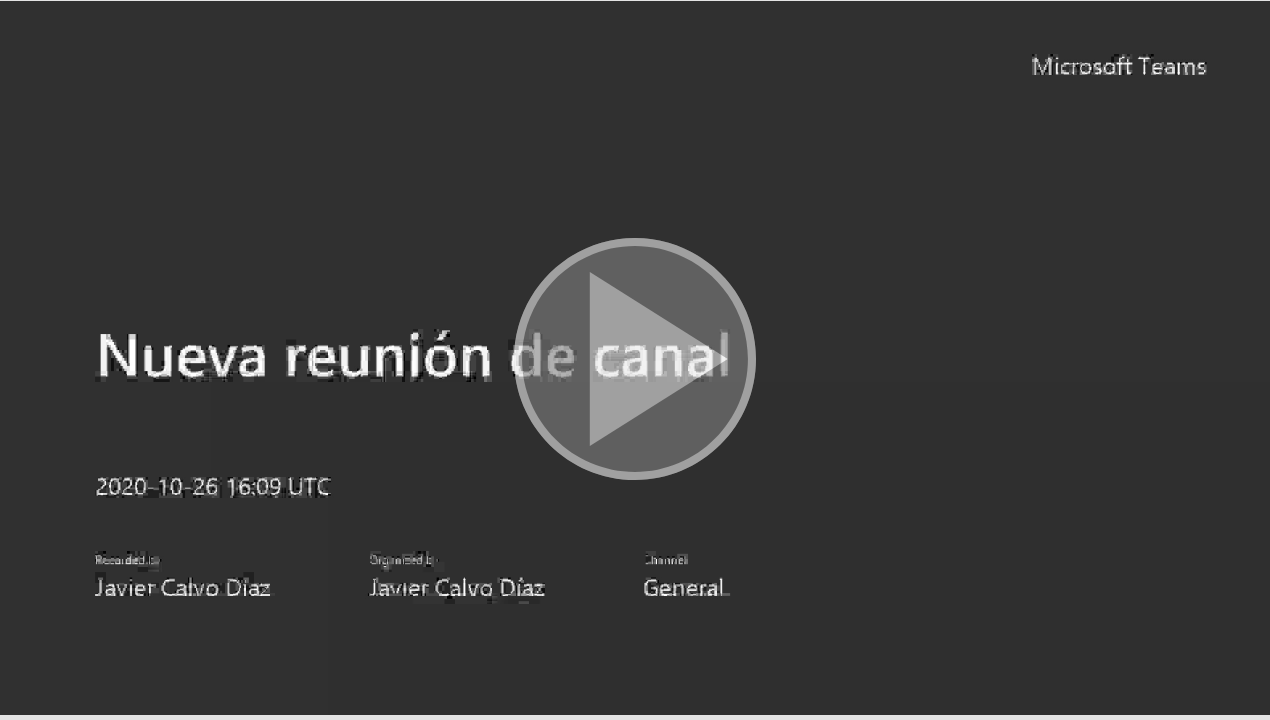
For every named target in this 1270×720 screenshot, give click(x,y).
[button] (635, 360)
